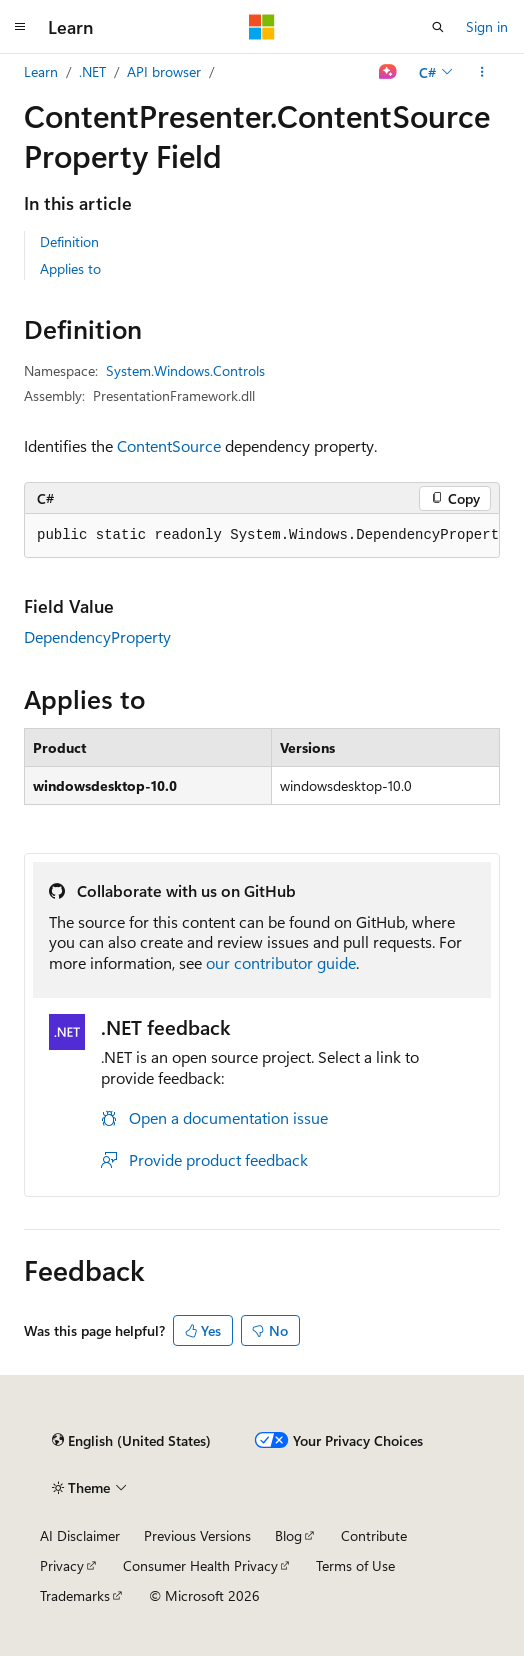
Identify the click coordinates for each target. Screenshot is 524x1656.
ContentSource (169, 445)
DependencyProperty (97, 636)
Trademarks (75, 1595)
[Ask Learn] (388, 72)
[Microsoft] (262, 27)
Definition (69, 241)
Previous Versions (197, 1535)
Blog (288, 1535)
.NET (92, 71)
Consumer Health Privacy (200, 1565)
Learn (41, 71)
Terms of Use (355, 1565)
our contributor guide (281, 962)
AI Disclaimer (80, 1535)
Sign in (487, 26)
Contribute (374, 1535)
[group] (262, 536)
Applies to (70, 268)
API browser (164, 71)
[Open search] (438, 27)
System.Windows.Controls (185, 370)
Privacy (62, 1565)
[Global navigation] (20, 27)
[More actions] (482, 72)
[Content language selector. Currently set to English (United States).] (131, 1440)
